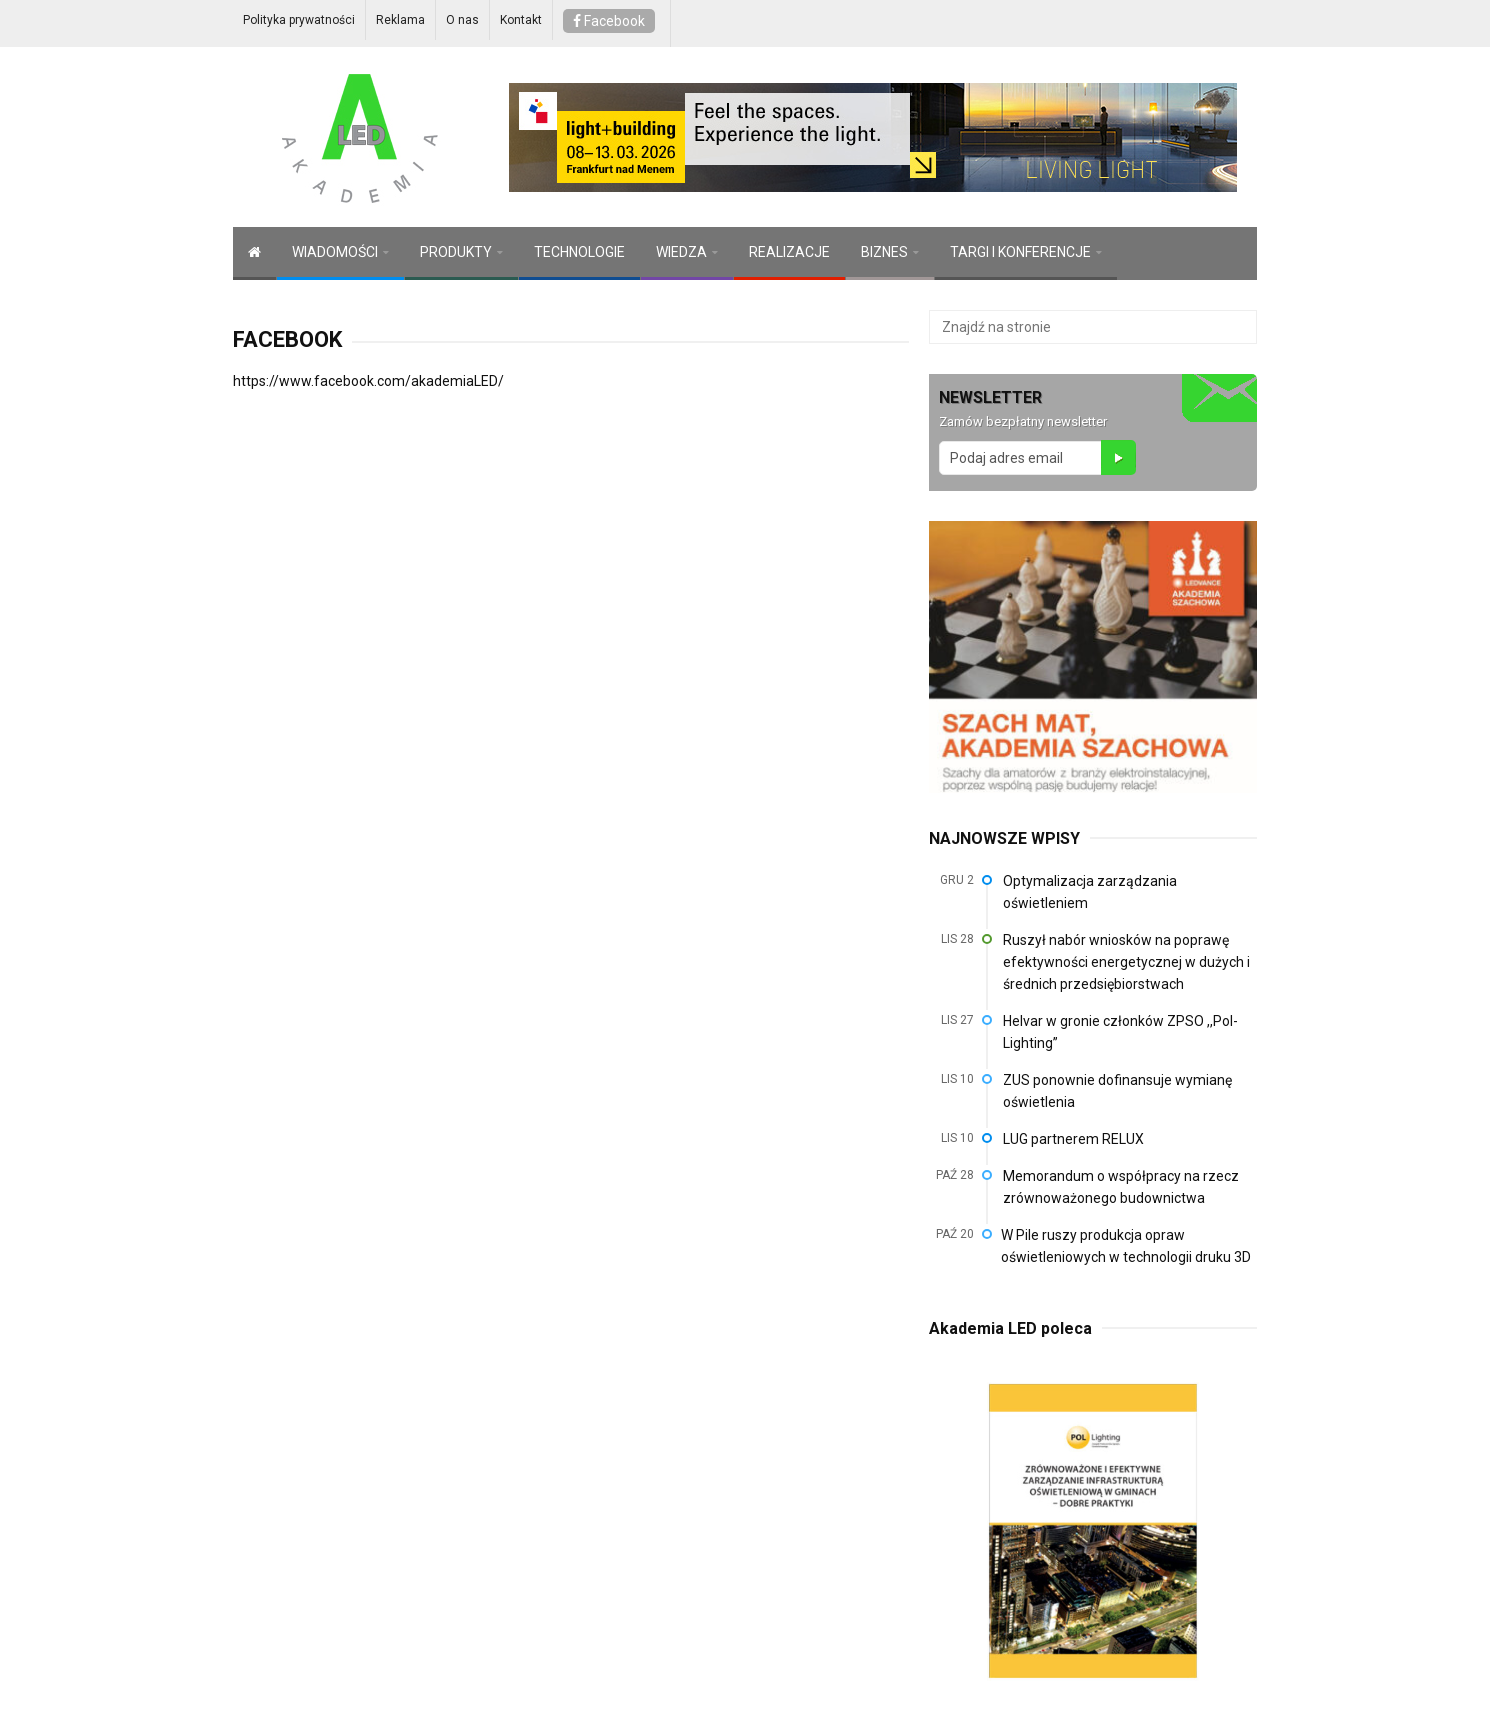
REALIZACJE (789, 252)
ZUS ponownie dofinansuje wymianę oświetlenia (1117, 1091)
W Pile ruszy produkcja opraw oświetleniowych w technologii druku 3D (1126, 1246)
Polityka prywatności (299, 20)
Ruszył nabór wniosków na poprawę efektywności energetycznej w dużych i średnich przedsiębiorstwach (1126, 962)
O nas (462, 20)
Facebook (609, 21)
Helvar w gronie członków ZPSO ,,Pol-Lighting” (1120, 1032)
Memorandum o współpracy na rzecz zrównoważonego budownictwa (1121, 1187)
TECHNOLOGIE (579, 252)
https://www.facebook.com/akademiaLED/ (368, 381)
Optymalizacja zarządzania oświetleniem (1090, 892)
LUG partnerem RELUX (1073, 1139)
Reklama (400, 20)
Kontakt (521, 20)
